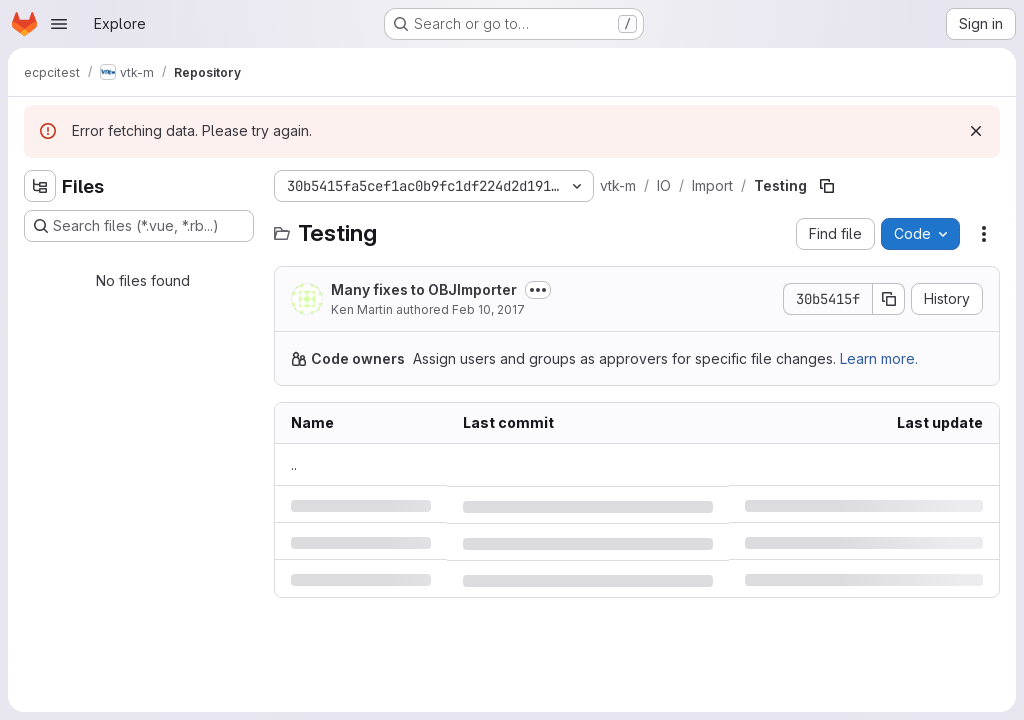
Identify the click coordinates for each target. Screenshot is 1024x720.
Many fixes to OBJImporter (424, 289)
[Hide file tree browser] (40, 186)
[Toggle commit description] (538, 290)
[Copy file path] (827, 186)
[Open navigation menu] (59, 24)
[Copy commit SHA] (889, 299)
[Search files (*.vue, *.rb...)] (139, 226)
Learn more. (879, 358)
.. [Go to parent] (294, 464)
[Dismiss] (976, 131)
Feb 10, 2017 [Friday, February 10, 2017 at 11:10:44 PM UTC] (488, 309)
